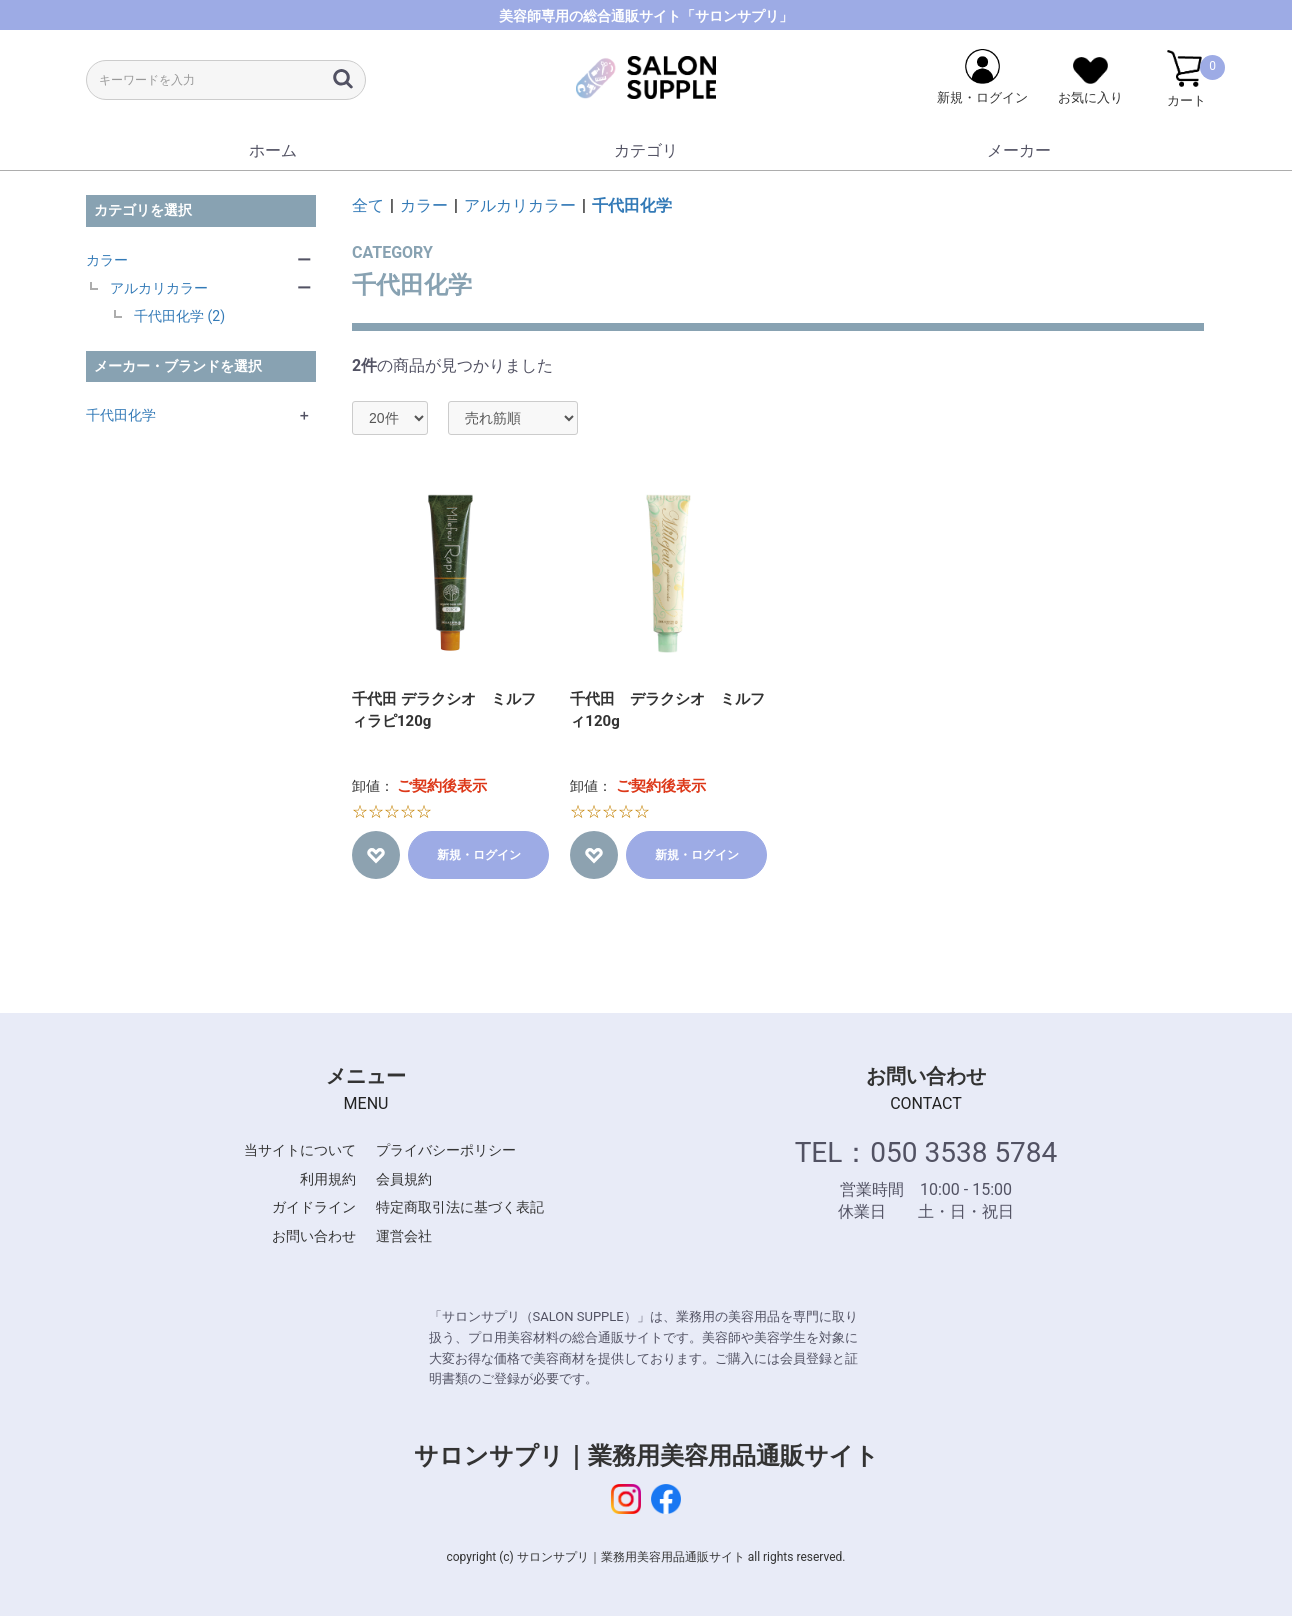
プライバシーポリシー (446, 1150)
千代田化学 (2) (179, 316)
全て (368, 205)
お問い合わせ (314, 1236)
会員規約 (404, 1179)
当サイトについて (300, 1150)
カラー (107, 260)
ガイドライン (314, 1207)
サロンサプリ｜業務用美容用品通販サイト (646, 1456)
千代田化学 (121, 415)
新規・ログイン (479, 855)
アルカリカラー (159, 288)
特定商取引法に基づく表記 (460, 1207)
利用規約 (328, 1179)
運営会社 (404, 1236)
